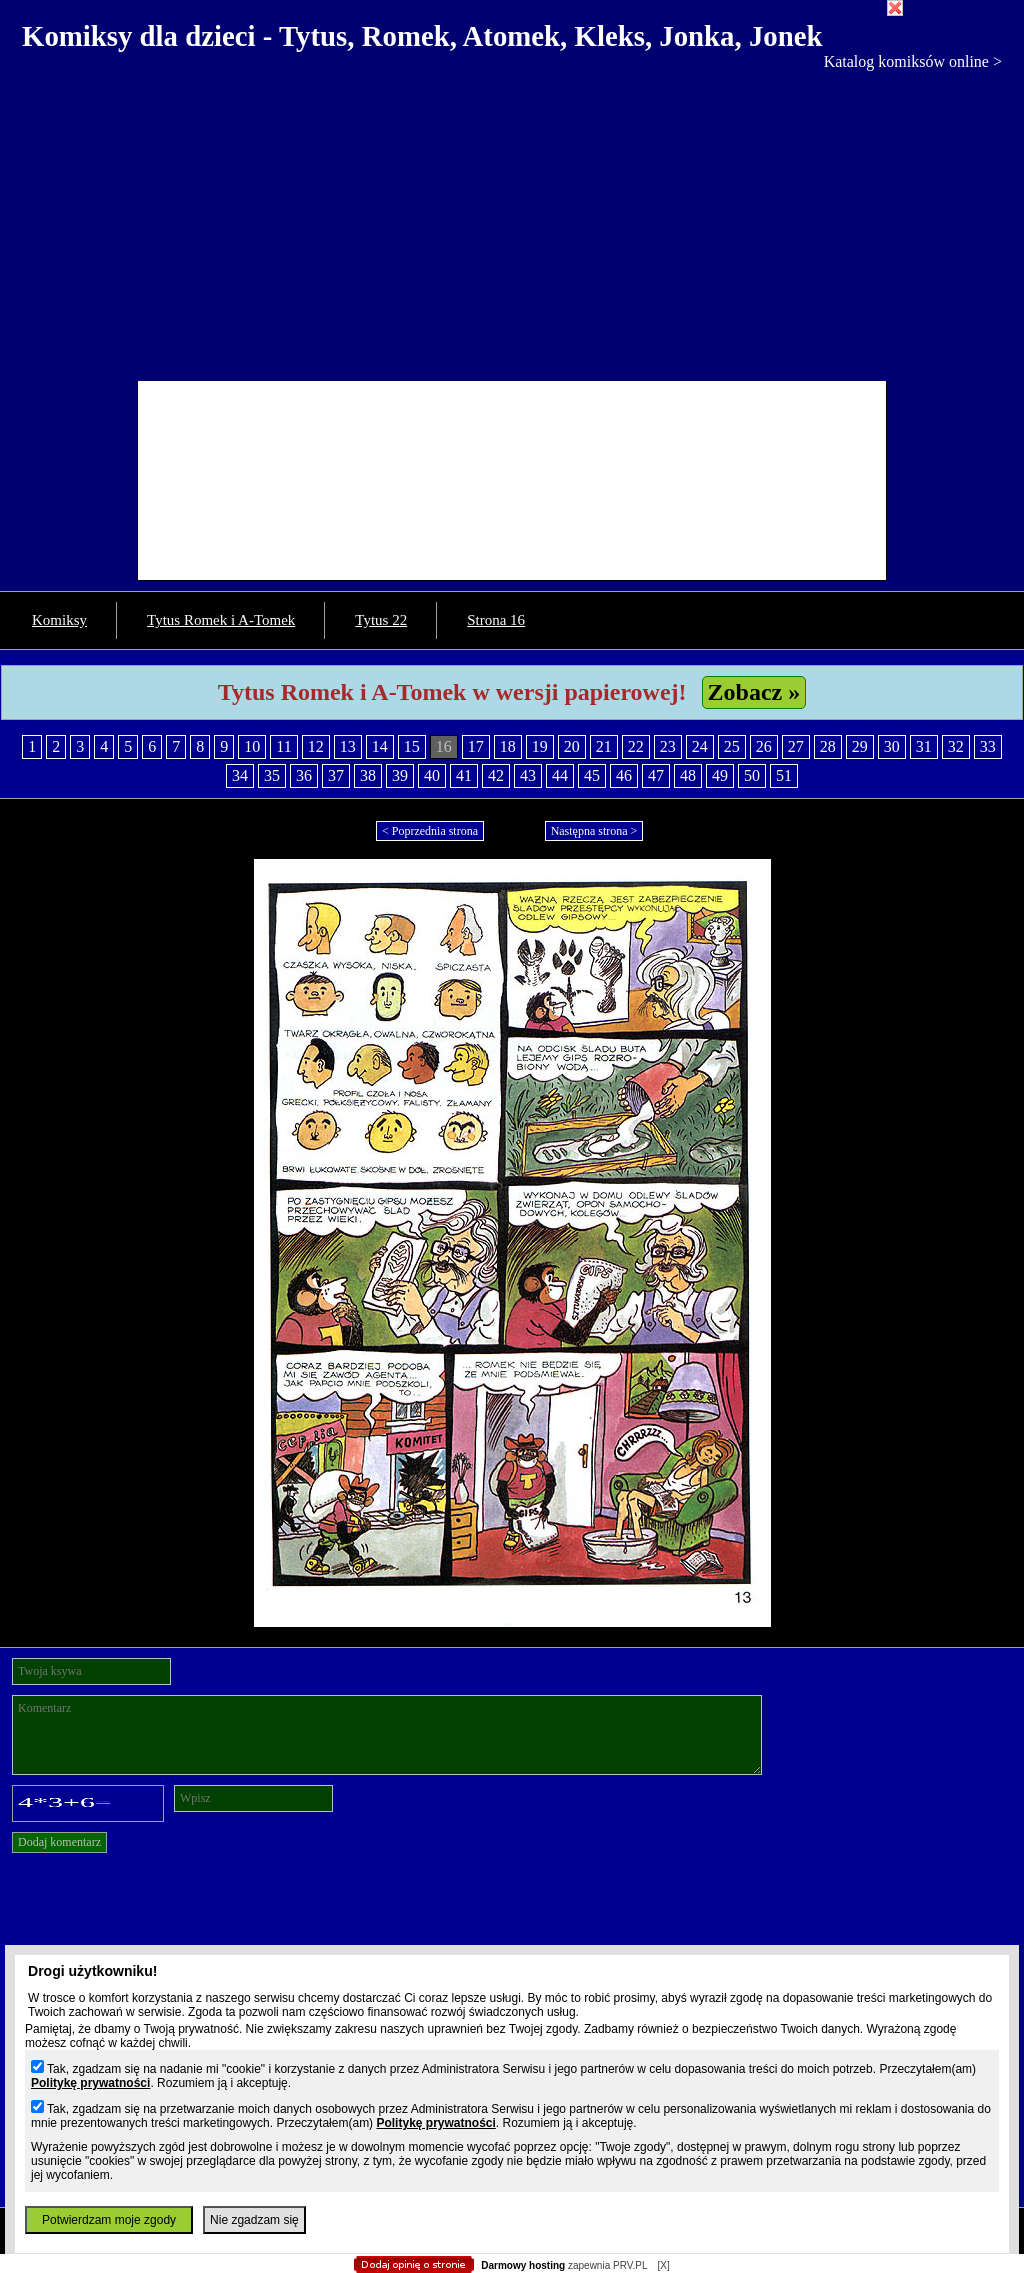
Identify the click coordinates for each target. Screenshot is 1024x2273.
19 (540, 746)
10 (252, 746)
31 (924, 746)
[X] (663, 2265)
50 (752, 775)
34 (240, 775)
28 (828, 746)
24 (700, 746)
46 (624, 775)
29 (860, 746)
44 (560, 775)
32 (956, 746)
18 (508, 746)
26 (764, 746)
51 (784, 775)
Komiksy (59, 620)
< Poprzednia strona (430, 831)
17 (476, 746)
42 (496, 775)
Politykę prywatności (90, 2083)
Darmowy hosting (523, 2265)
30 (892, 746)
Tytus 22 (381, 620)
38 (368, 775)
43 (528, 775)
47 (656, 775)
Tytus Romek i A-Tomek (221, 620)
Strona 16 (496, 620)
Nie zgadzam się (254, 2220)
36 (304, 775)
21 (604, 746)
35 (272, 775)
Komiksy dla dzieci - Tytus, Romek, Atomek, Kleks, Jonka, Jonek (422, 36)
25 (732, 746)
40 (432, 775)
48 (688, 775)
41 (464, 775)
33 (988, 746)
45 (592, 775)
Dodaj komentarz (59, 1842)
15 (412, 746)
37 (336, 775)
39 (400, 775)
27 (796, 746)
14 (380, 746)
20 (572, 746)
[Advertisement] (512, 221)
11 (283, 746)
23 (668, 746)
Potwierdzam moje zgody (109, 2220)
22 (636, 746)
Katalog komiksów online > (913, 61)
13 (348, 746)
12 (316, 746)
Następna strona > (594, 831)
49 (720, 775)
